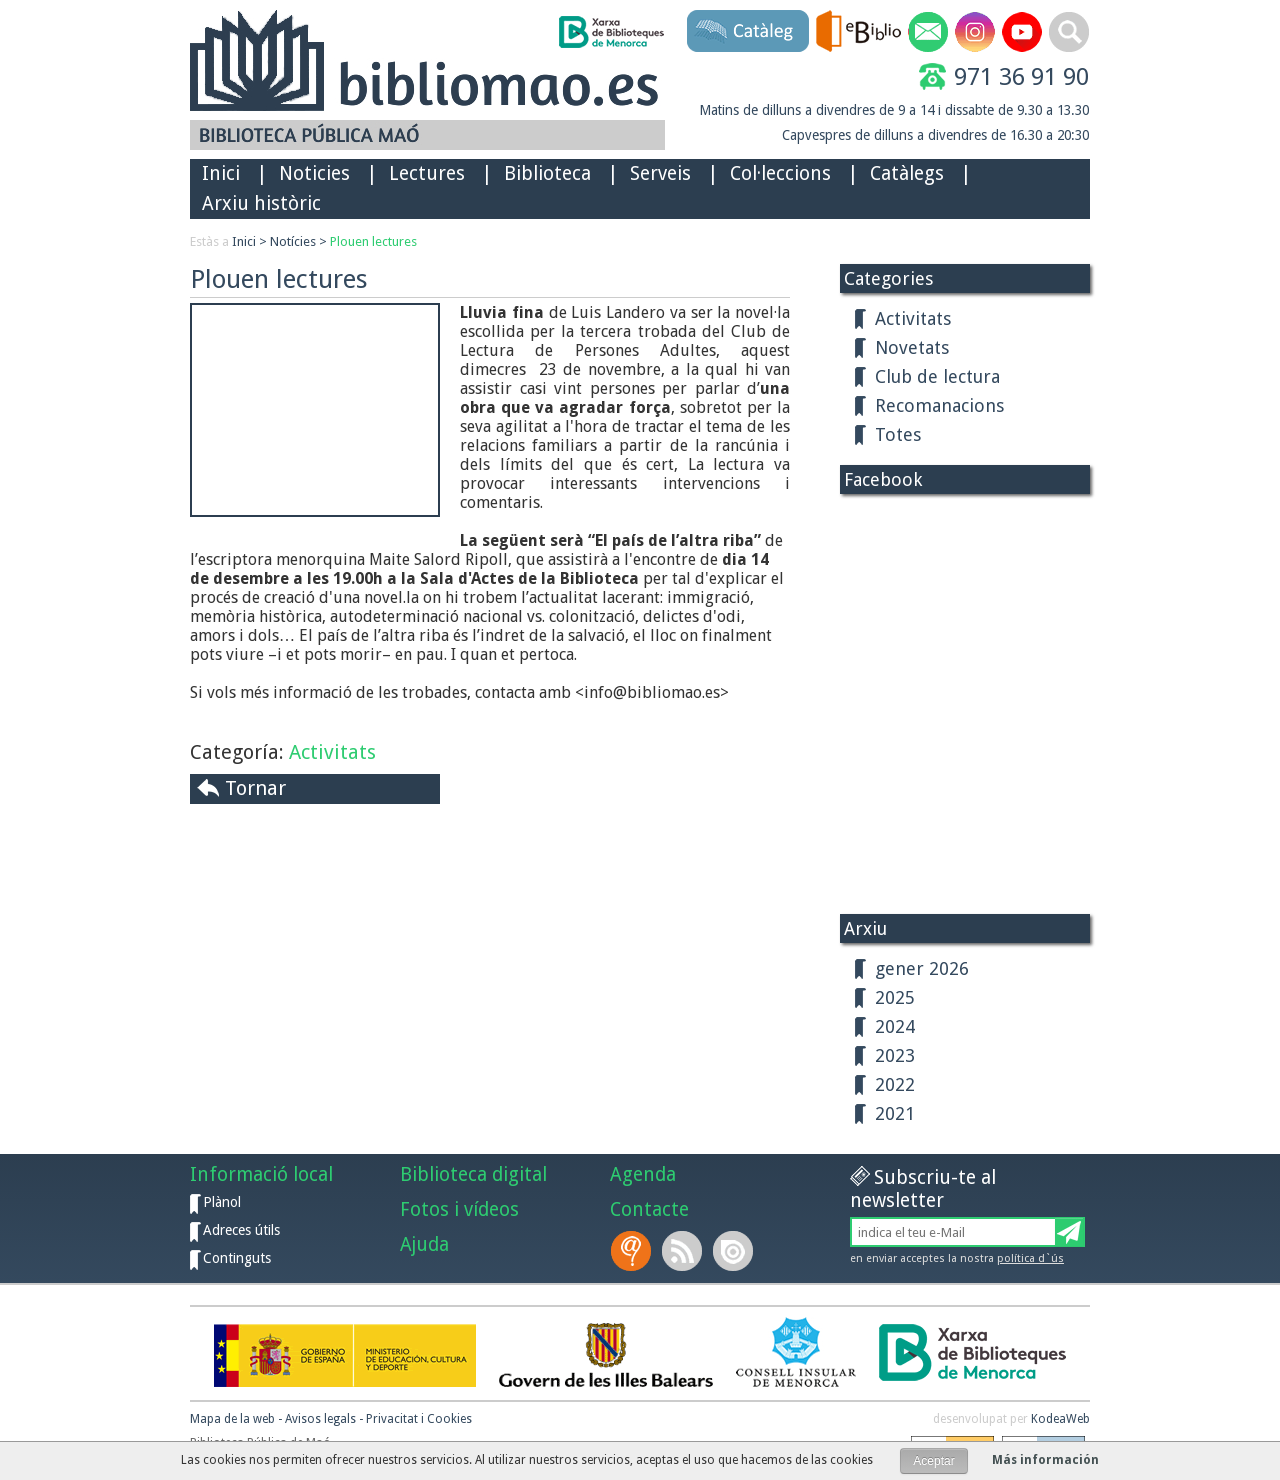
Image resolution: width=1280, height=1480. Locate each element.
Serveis (660, 173)
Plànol (222, 1202)
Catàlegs (907, 173)
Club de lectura (937, 376)
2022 (895, 1084)
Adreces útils (241, 1230)
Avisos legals (320, 1419)
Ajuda (424, 1244)
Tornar (255, 788)
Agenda (643, 1174)
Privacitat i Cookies (419, 1419)
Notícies (293, 241)
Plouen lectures (373, 241)
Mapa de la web (232, 1419)
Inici (221, 173)
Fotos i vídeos (459, 1209)
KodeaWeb (1060, 1419)
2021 (895, 1113)
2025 (895, 997)
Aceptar (933, 1461)
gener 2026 (922, 968)
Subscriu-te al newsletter (923, 1189)
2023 (895, 1055)
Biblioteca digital (473, 1174)
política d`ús (1030, 1258)
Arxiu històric (261, 203)
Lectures (427, 173)
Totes (898, 434)
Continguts (237, 1258)
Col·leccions (780, 173)
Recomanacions (939, 405)
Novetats (912, 347)
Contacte (649, 1209)
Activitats (332, 752)
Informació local (261, 1174)
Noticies (314, 173)
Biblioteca (547, 173)
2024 (895, 1026)
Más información (1045, 1460)
